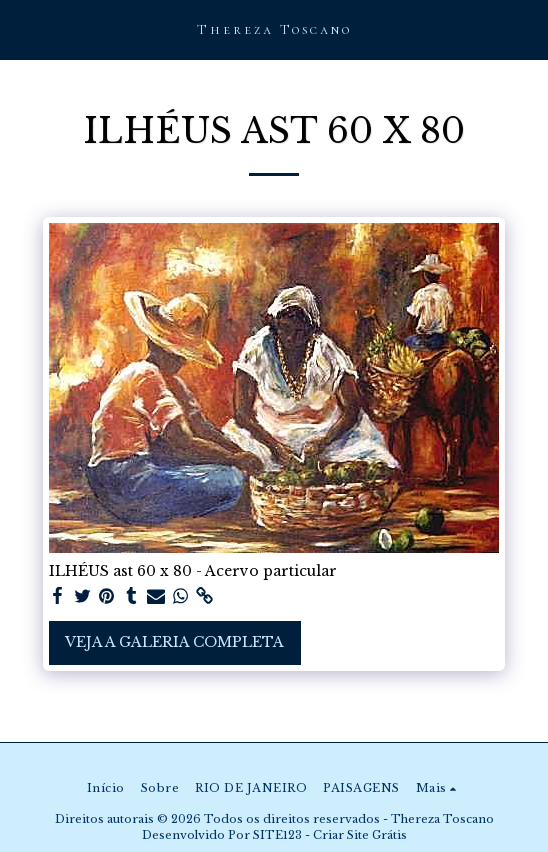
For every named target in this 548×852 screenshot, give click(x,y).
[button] (22, 29)
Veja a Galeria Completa (174, 642)
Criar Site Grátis (360, 835)
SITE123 (277, 835)
